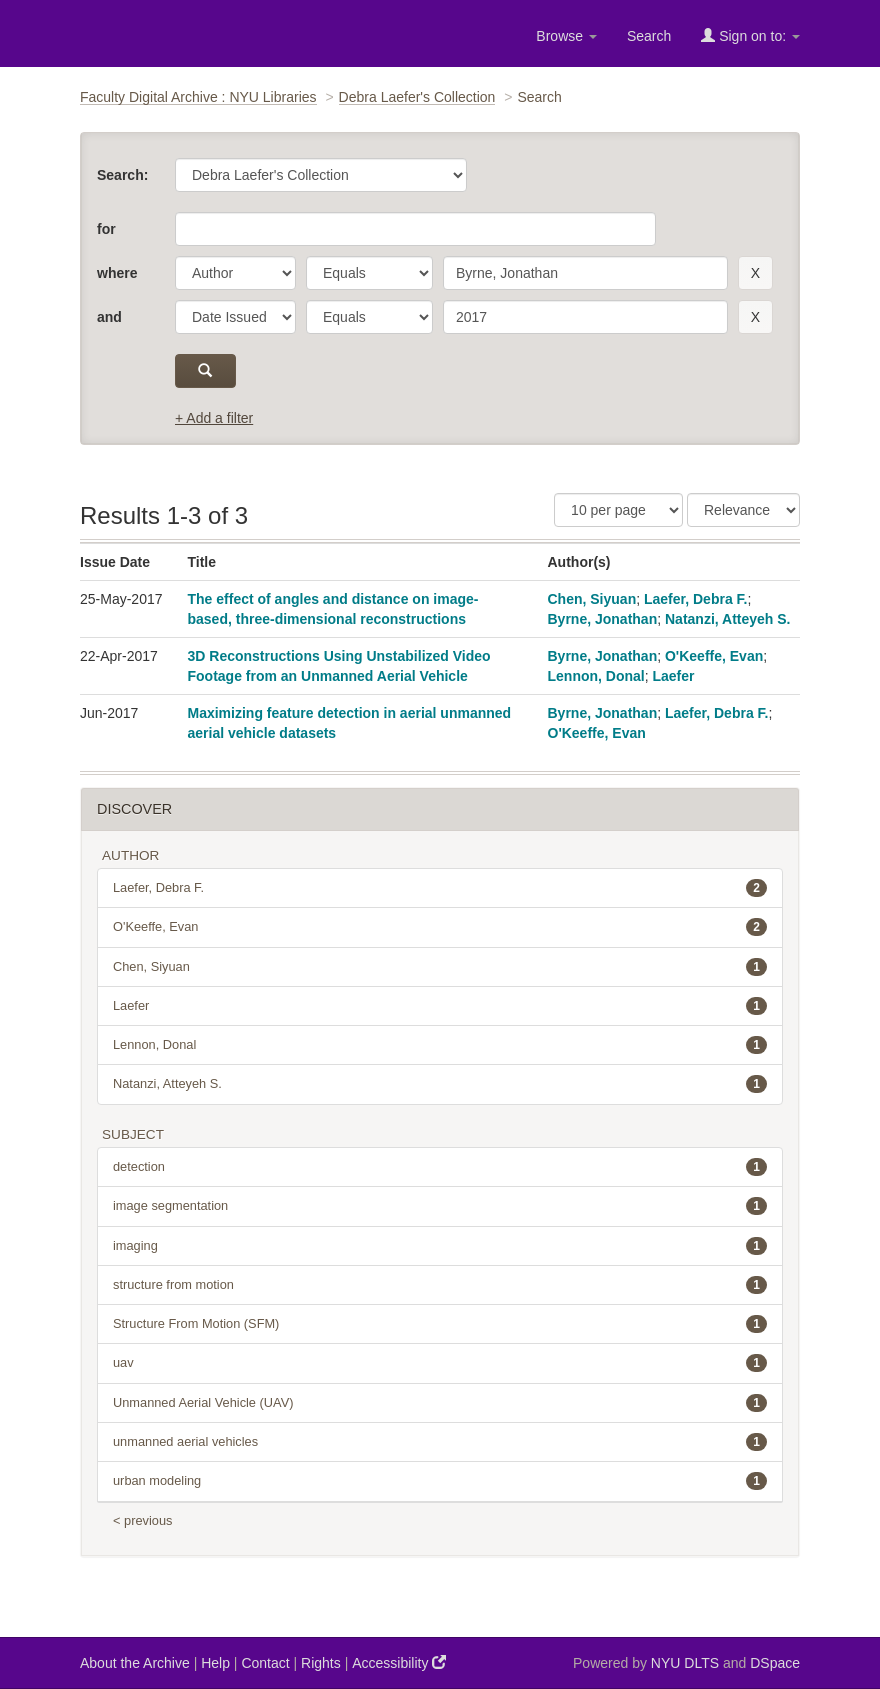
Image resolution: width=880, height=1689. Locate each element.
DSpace (775, 1663)
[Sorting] (743, 510)
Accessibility (399, 1662)
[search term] (585, 273)
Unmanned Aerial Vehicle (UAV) (440, 1403)
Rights (321, 1663)
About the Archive (135, 1663)
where (117, 273)
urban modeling (440, 1481)
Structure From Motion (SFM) (440, 1324)
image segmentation (440, 1206)
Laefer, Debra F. (696, 599)
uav (440, 1363)
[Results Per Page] (618, 510)
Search (649, 36)
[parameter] (235, 273)
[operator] (369, 273)
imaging (440, 1246)
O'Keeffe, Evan (714, 656)
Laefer (674, 676)
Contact (265, 1663)
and (109, 317)
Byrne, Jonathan (603, 619)
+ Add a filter (214, 418)
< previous (142, 1520)
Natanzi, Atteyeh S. (728, 619)
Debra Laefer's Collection (417, 97)
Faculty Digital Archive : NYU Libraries (198, 97)
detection (440, 1167)
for (106, 229)
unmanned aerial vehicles (440, 1442)
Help (215, 1663)
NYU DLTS (685, 1663)
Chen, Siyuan (592, 599)
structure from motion (440, 1285)
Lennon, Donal (596, 676)
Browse (566, 36)
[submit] (205, 371)
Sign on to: (750, 35)
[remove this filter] (755, 273)
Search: (122, 175)
